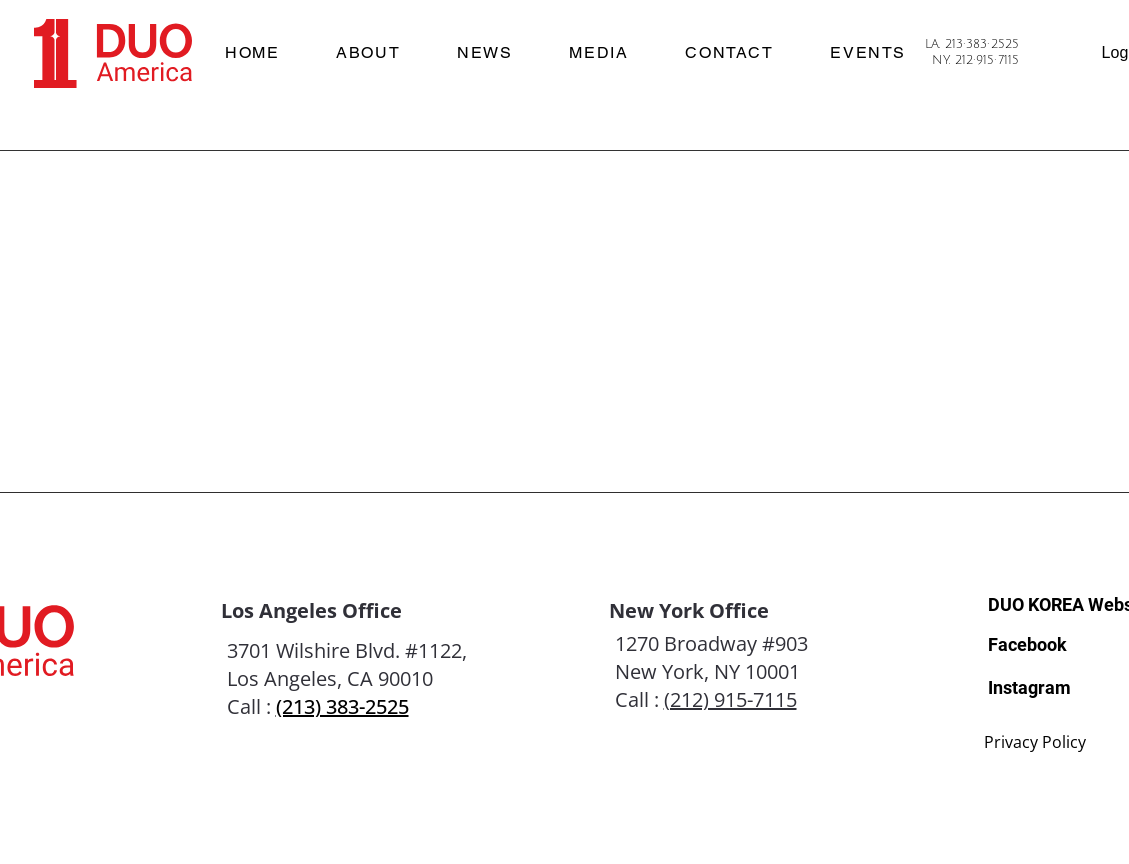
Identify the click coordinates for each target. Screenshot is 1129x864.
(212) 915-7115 (730, 699)
